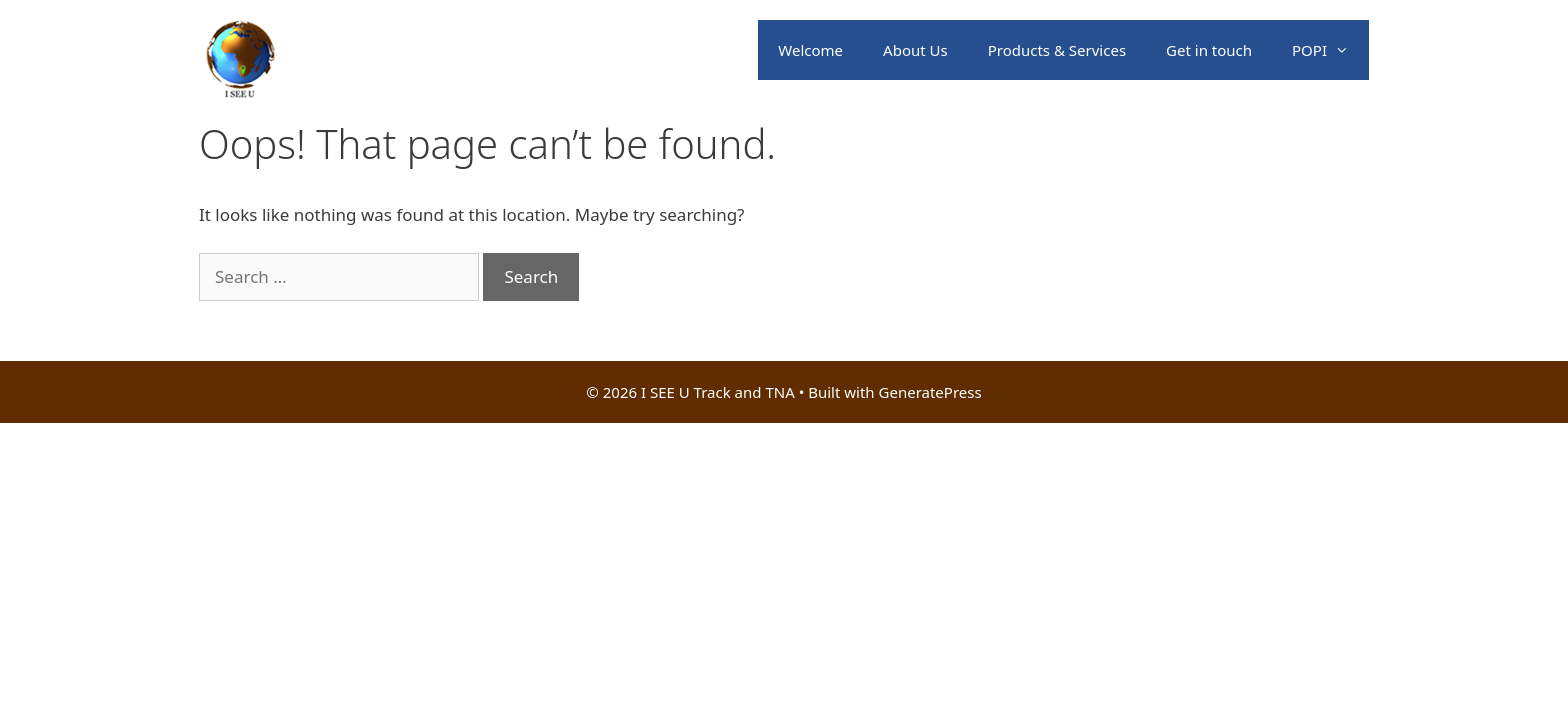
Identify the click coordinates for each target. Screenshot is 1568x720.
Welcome (810, 50)
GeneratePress (930, 392)
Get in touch (1209, 50)
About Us (915, 50)
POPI (1330, 50)
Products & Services (1057, 50)
